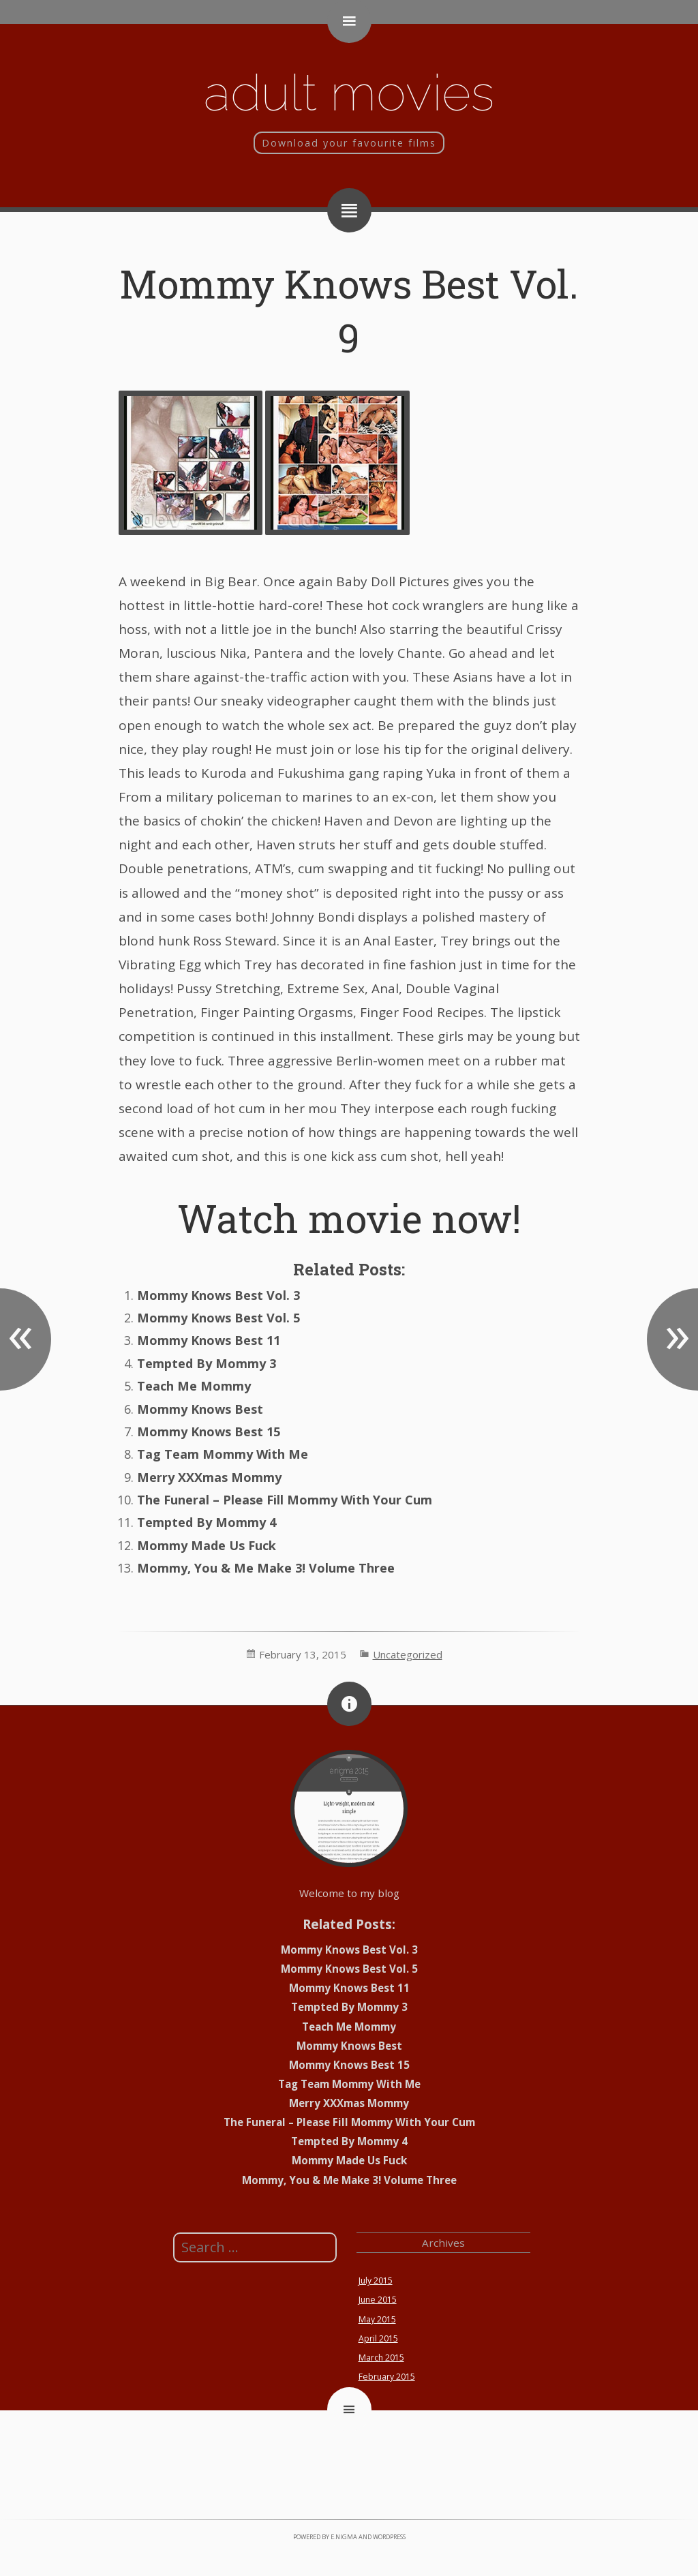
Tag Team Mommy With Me (222, 1454)
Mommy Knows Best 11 (208, 1340)
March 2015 (381, 2357)
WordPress (389, 2536)
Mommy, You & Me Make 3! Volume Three (266, 1568)
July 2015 (376, 2280)
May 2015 (377, 2319)
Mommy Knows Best (200, 1409)
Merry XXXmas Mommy (209, 1477)
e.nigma (344, 2536)
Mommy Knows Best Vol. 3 (218, 1295)
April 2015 (378, 2338)
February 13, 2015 (302, 1654)
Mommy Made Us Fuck (206, 1545)
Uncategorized (407, 1654)
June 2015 (378, 2299)
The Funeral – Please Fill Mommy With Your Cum (284, 1499)
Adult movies (349, 92)
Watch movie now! (349, 1217)
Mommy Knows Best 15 (208, 1431)
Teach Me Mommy (194, 1386)
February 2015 (387, 2376)
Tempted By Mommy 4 (206, 1522)
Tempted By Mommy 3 (206, 1363)
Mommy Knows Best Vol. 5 (218, 1317)
